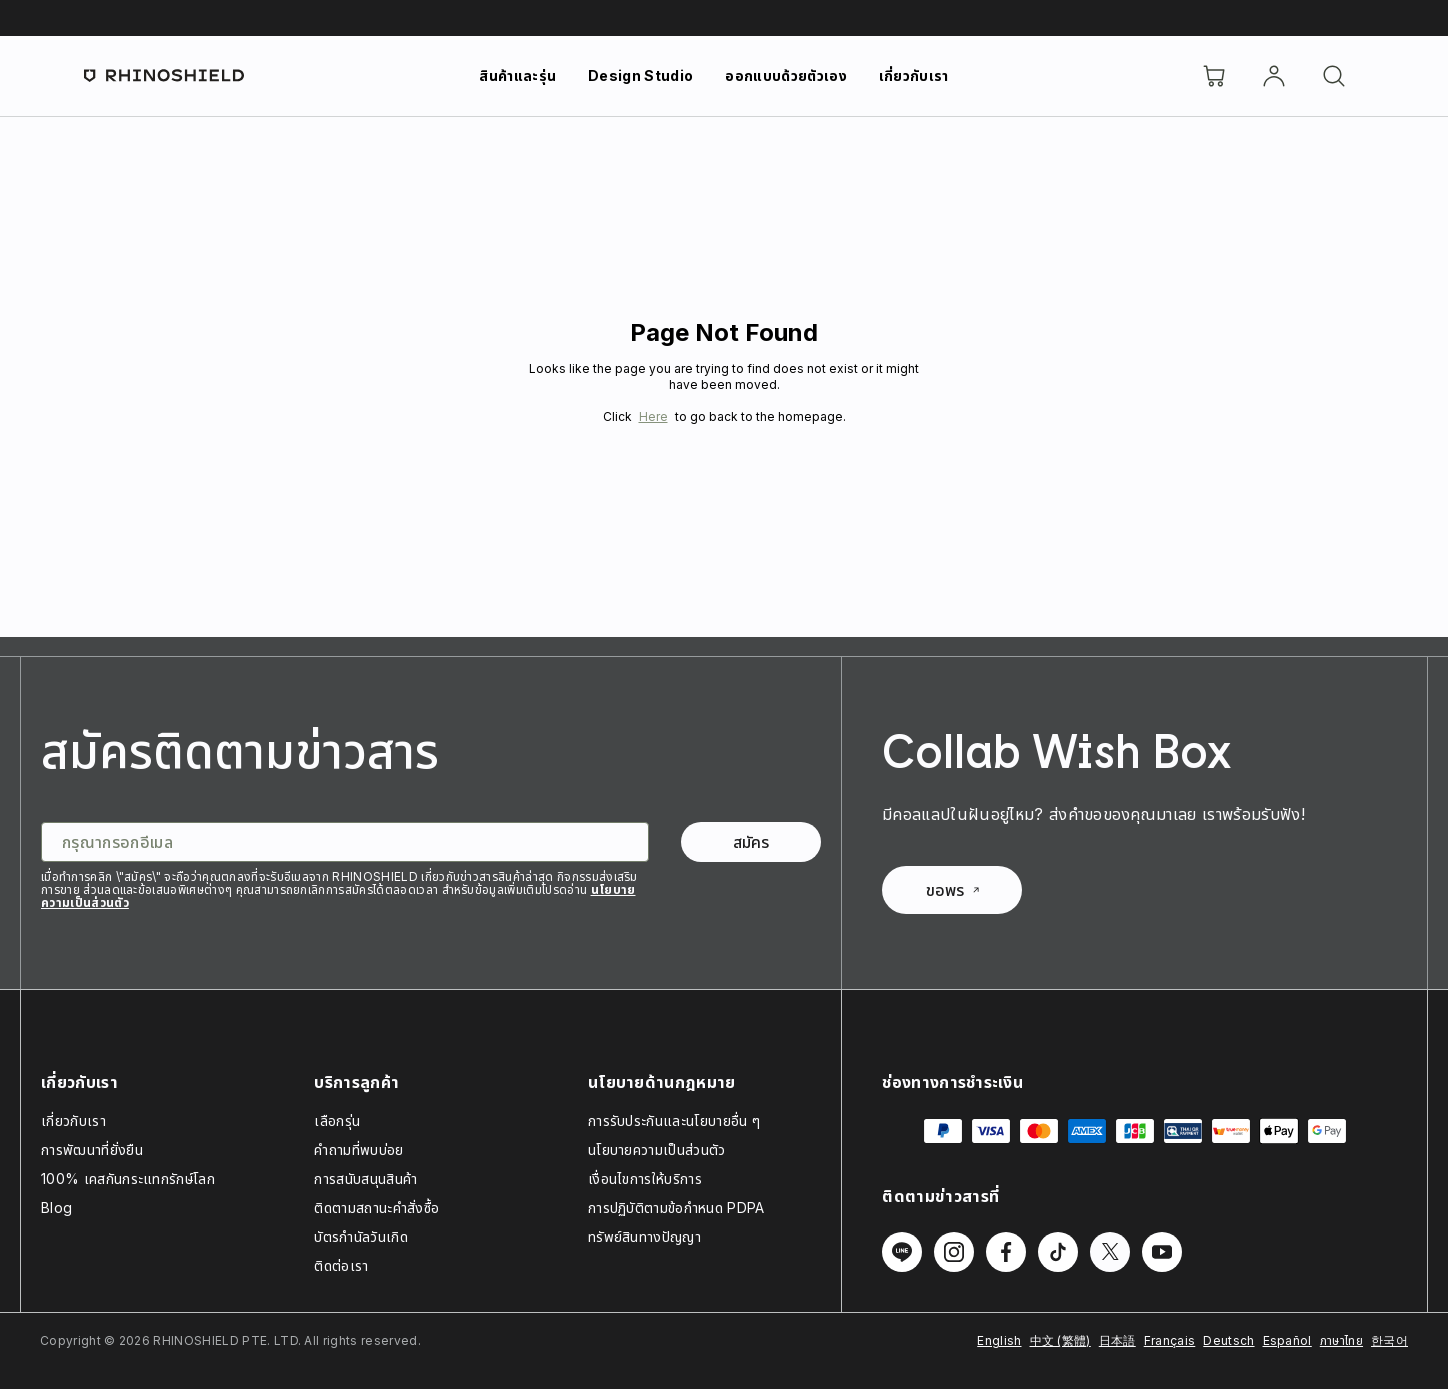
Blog (56, 1207)
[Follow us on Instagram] (954, 1252)
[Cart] (1214, 76)
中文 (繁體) (1060, 1340)
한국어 (1389, 1340)
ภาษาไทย (1341, 1340)
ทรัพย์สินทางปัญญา (644, 1236)
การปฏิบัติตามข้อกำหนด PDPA (676, 1207)
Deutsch (1228, 1340)
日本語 (1117, 1340)
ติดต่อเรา (341, 1265)
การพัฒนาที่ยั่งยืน (92, 1149)
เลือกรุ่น (337, 1120)
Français (1170, 1340)
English (999, 1340)
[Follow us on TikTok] (1058, 1252)
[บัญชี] (1274, 76)
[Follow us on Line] (902, 1252)
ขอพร (952, 890)
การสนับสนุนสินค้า (365, 1178)
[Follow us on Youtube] (1162, 1252)
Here (653, 416)
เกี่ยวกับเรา (914, 75)
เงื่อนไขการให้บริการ (645, 1178)
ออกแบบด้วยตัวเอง (785, 75)
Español (1287, 1340)
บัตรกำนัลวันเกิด (361, 1236)
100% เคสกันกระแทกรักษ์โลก (128, 1178)
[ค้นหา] (1334, 76)
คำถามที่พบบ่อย (358, 1149)
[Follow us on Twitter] (1110, 1252)
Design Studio (640, 75)
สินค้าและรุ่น (517, 75)
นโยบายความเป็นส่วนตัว (657, 1149)
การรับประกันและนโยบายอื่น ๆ (674, 1120)
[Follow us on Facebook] (1006, 1252)
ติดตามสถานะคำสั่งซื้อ (376, 1207)
